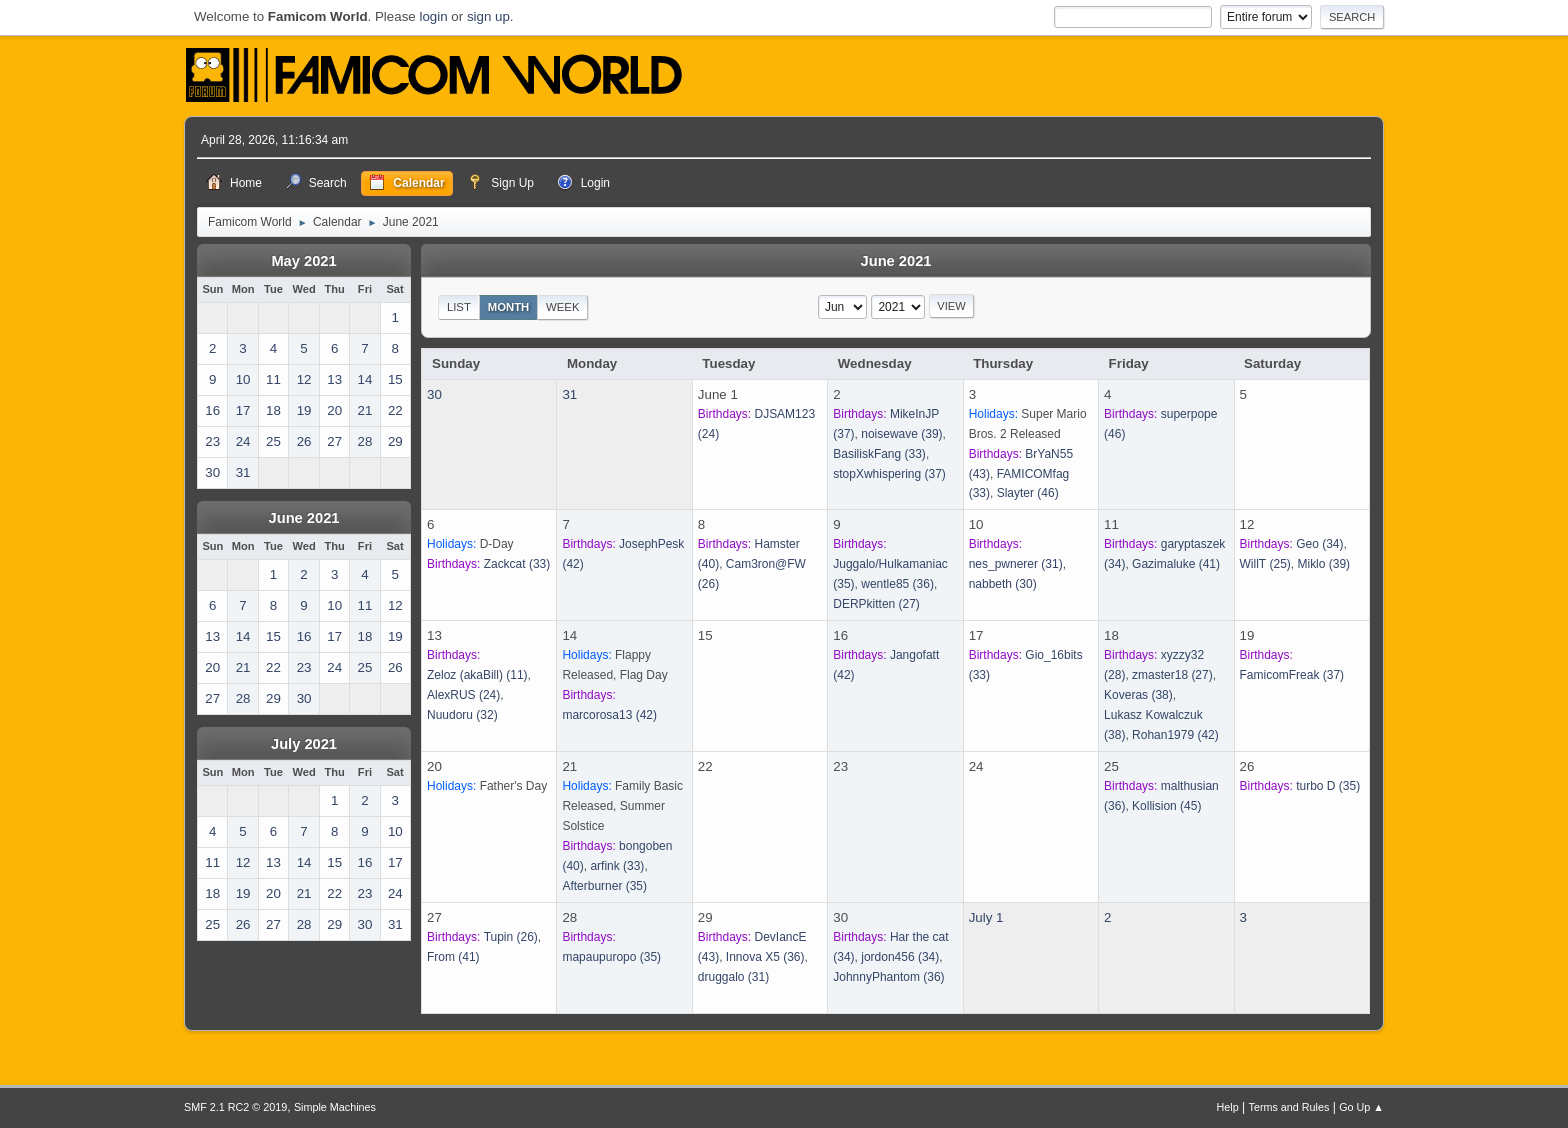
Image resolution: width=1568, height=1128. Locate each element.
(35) (604, 886)
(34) (1319, 544)
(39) (901, 434)
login (433, 16)
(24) (463, 695)
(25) (1265, 564)
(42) (609, 715)
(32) (462, 715)
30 (434, 394)
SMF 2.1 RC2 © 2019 (235, 1107)
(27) (876, 604)
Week (562, 307)
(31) (1016, 564)
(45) (1166, 806)
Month (509, 307)
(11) (477, 675)
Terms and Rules (1289, 1107)
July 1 (986, 917)
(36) (897, 584)
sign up (488, 16)
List (459, 307)
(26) (511, 937)
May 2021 (303, 261)
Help (1228, 1107)
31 (569, 394)
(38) (1138, 695)
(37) (889, 474)
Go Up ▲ (1361, 1107)
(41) (1176, 564)
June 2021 (304, 518)
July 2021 (304, 744)
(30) (1003, 584)
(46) (1028, 493)
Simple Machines (335, 1107)
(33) (879, 454)
